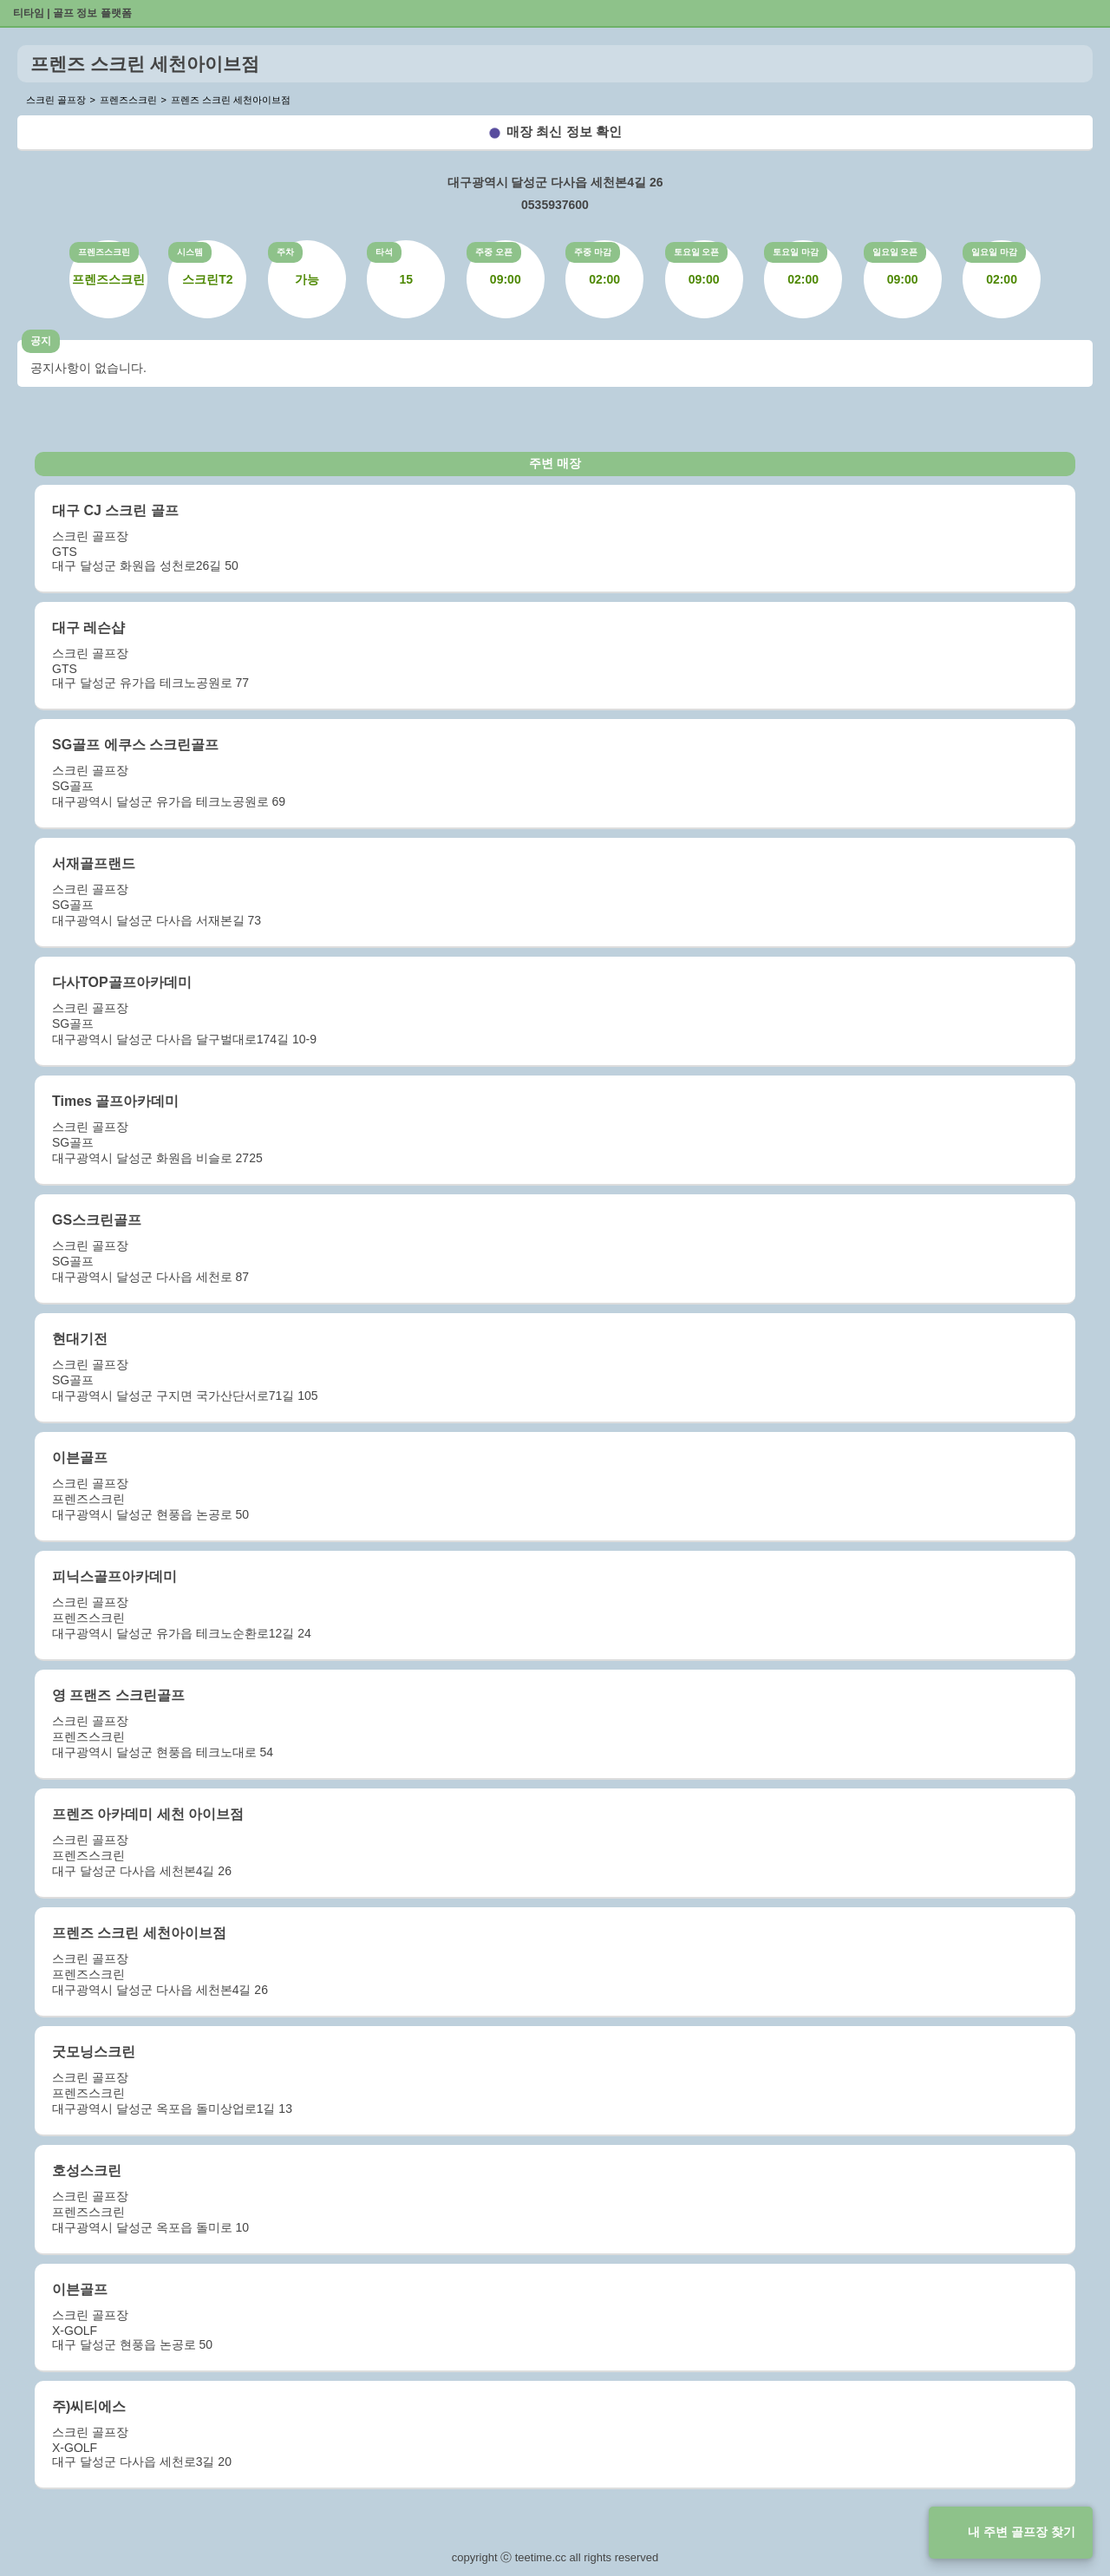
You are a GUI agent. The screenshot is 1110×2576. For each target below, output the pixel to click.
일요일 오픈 (895, 252)
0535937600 (555, 205)
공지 (40, 341)
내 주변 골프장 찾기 (1021, 2532)
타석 (384, 252)
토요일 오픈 (697, 252)
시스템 (190, 252)
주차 (285, 252)
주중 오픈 (494, 252)
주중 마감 (592, 252)
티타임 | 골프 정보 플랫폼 (72, 13)
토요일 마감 (796, 252)
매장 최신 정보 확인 (564, 131)
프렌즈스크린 (104, 252)
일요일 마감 (994, 252)
